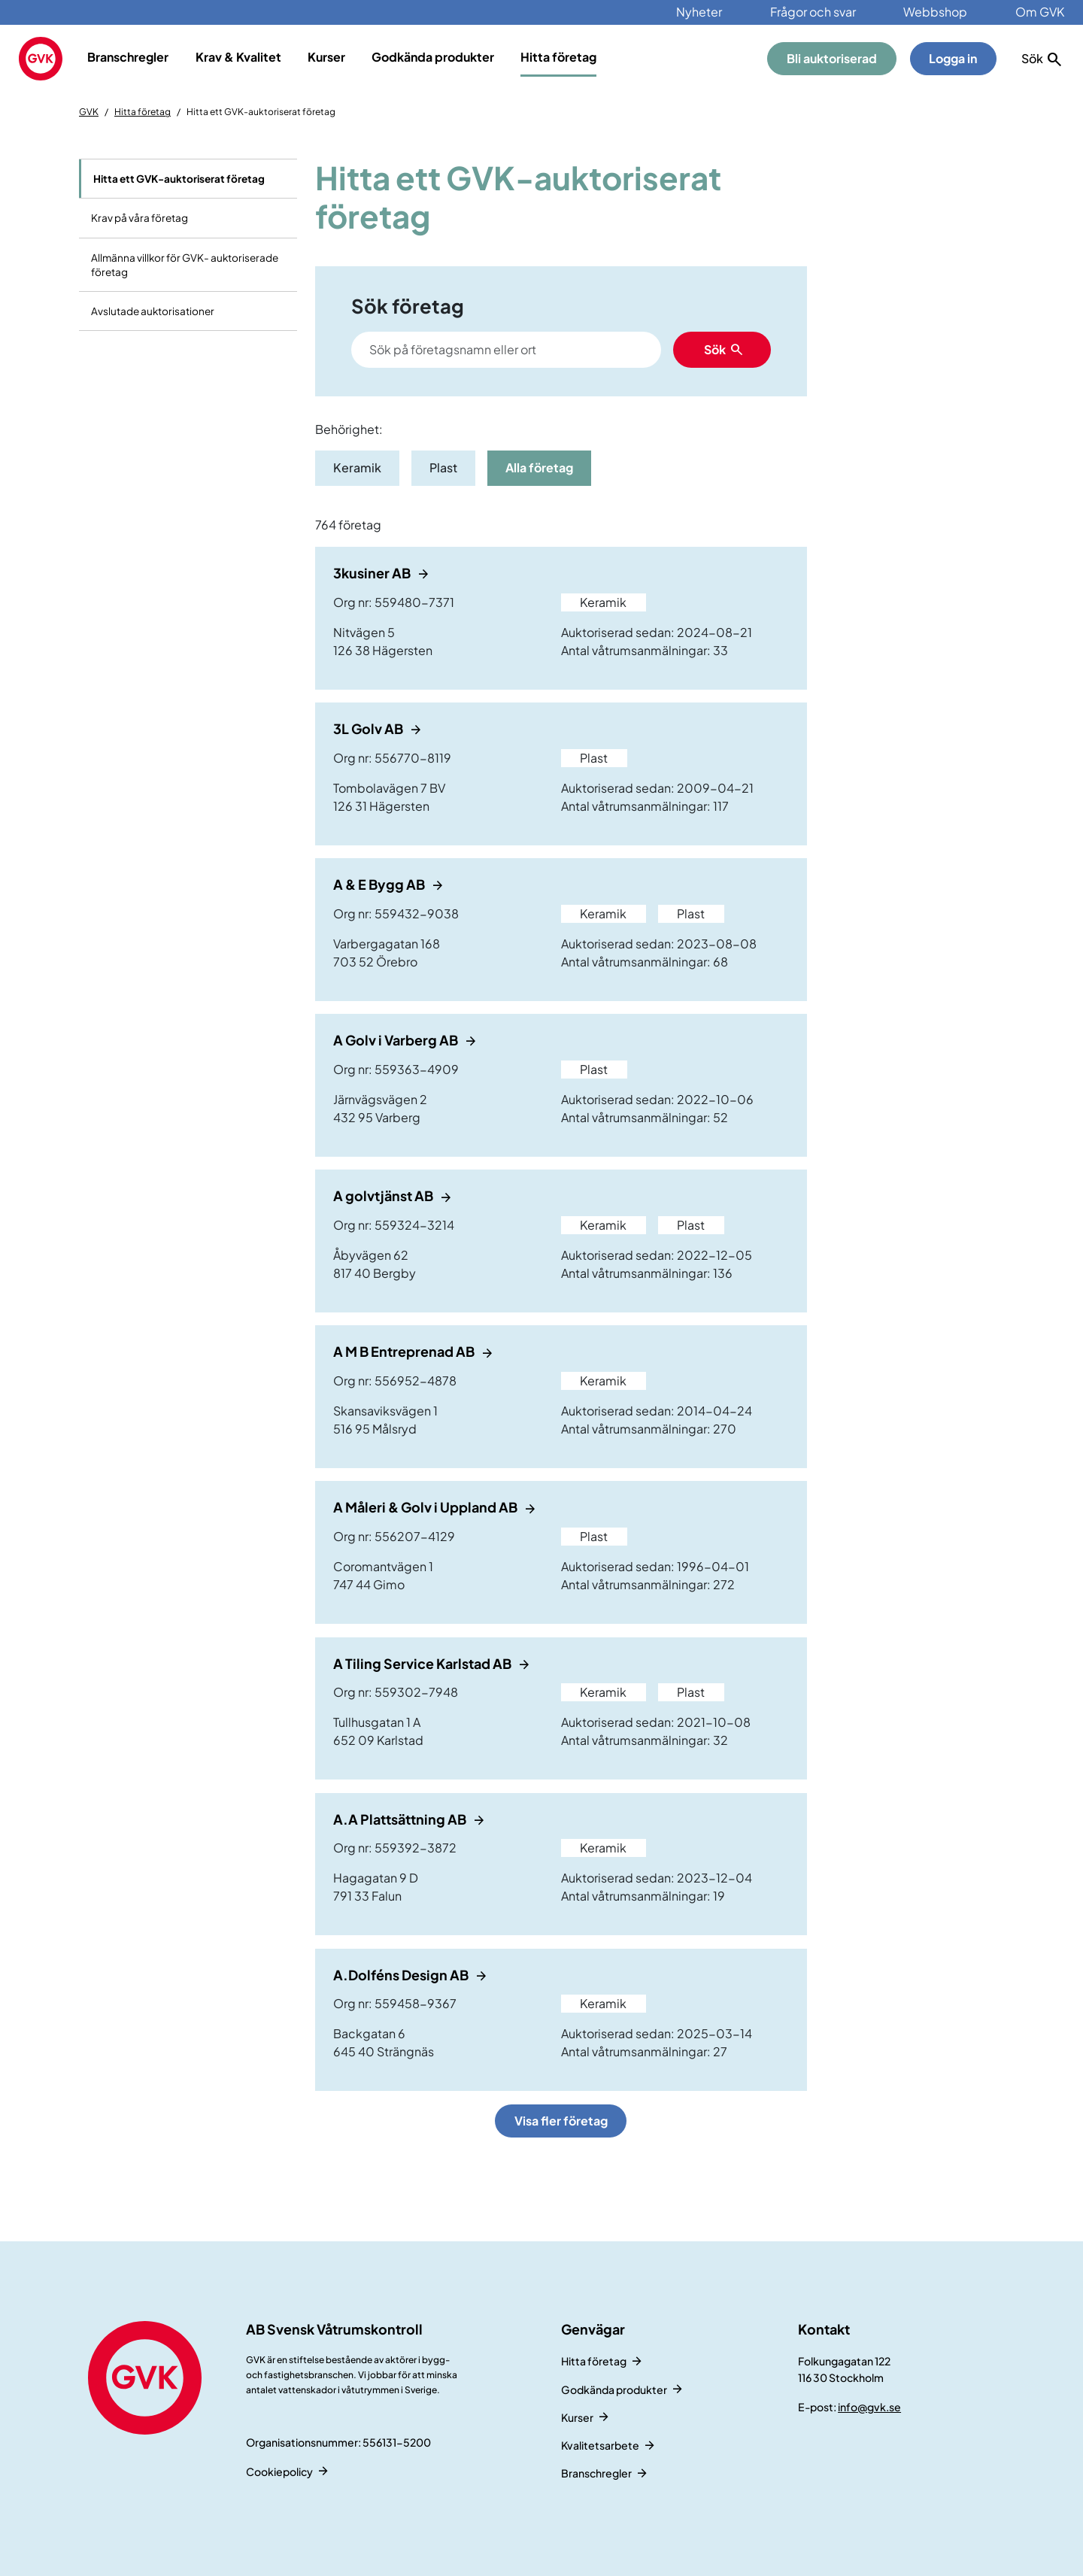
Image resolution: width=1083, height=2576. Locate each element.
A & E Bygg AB (380, 884)
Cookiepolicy (279, 2471)
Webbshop (935, 12)
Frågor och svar (813, 12)
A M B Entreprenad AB (405, 1351)
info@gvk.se (869, 2407)
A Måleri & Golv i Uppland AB (426, 1507)
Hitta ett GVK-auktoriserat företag (179, 178)
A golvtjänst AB (384, 1195)
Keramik (357, 467)
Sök (715, 349)
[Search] (506, 350)
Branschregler (127, 57)
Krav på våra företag (139, 217)
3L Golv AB (369, 728)
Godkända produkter (433, 57)
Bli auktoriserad (832, 58)
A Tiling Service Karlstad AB (423, 1663)
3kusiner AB (373, 572)
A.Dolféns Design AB (402, 1974)
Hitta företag (558, 57)
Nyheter (699, 12)
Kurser (326, 57)
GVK (89, 111)
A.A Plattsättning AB (401, 1819)
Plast (443, 467)
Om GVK (1039, 12)
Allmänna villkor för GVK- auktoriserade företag (184, 264)
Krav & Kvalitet (238, 57)
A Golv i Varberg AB (396, 1039)
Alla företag (539, 467)
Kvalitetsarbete (600, 2445)
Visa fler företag (561, 2120)
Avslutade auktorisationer (152, 311)
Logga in (953, 58)
